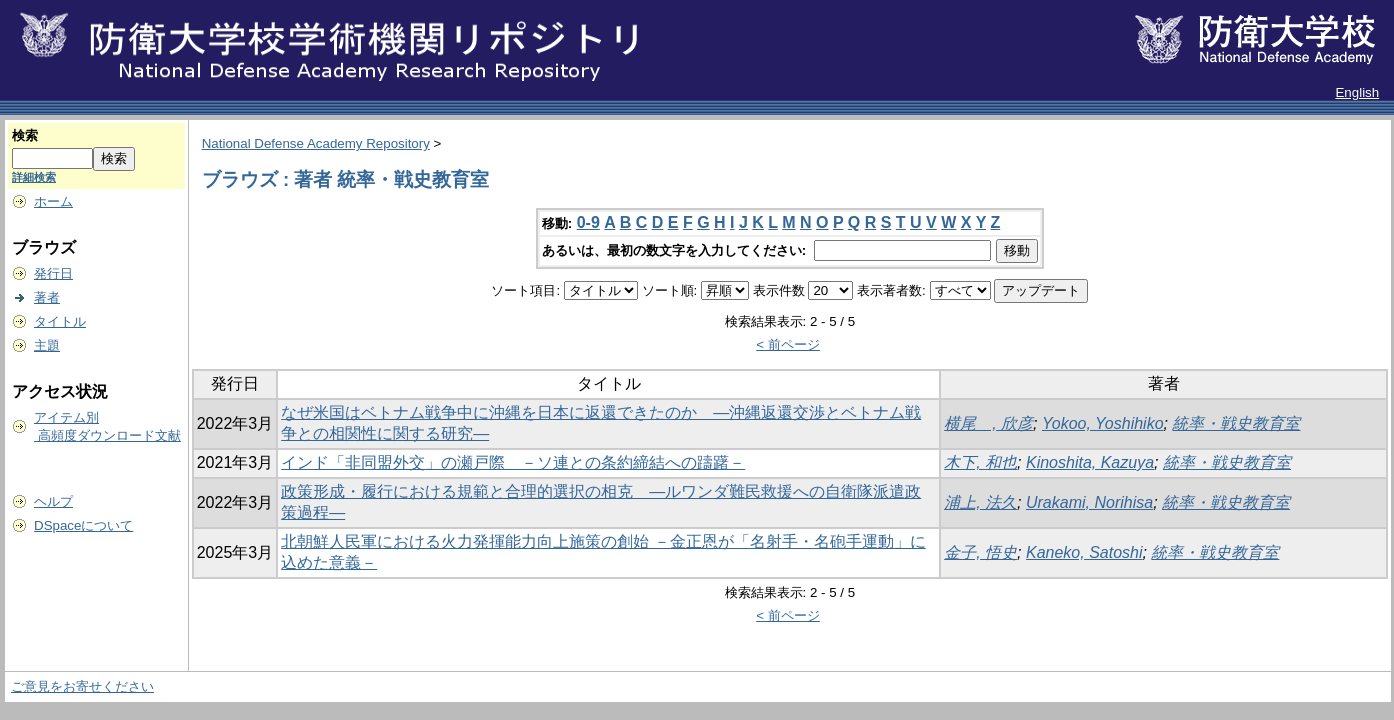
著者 (47, 297)
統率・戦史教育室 (1236, 423)
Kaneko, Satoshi (1084, 552)
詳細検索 (34, 177)
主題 (47, 345)
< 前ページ (788, 344)
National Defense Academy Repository (316, 143)
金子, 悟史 (980, 552)
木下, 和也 (980, 462)
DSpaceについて (83, 525)
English (1357, 92)
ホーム (53, 201)
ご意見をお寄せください (82, 686)
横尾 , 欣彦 (988, 423)
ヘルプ (53, 501)
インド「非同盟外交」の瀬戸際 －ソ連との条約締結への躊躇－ (513, 462)
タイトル (60, 321)
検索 (25, 135)
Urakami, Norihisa (1089, 502)
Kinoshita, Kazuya (1090, 462)
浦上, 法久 (980, 502)
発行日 (53, 273)
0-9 (588, 222)
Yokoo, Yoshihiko (1103, 423)
